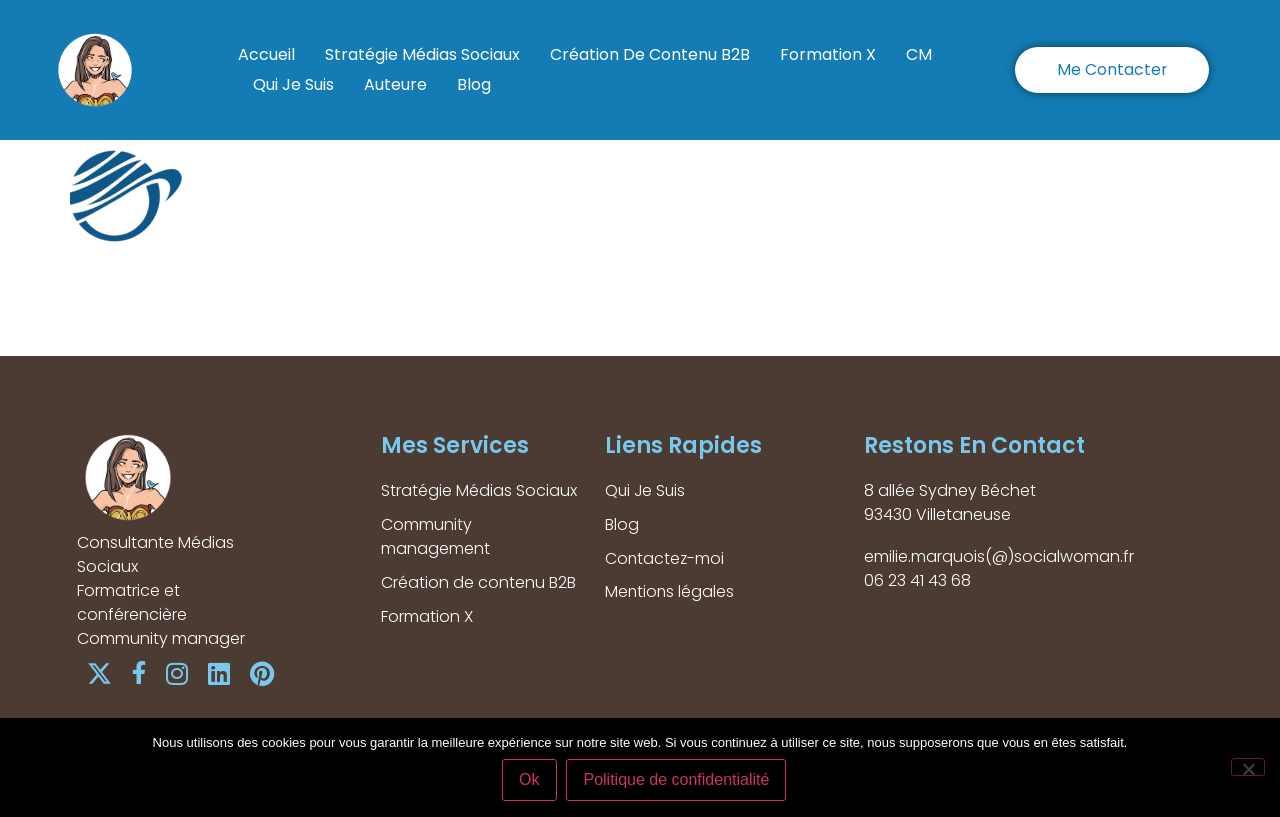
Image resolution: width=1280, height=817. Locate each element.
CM (919, 54)
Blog (474, 84)
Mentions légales (670, 592)
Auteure (395, 84)
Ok (530, 780)
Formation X (828, 54)
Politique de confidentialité (677, 780)
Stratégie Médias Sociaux (422, 54)
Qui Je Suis (293, 84)
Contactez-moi (665, 558)
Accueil (266, 54)
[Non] (1248, 767)
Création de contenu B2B (650, 54)
